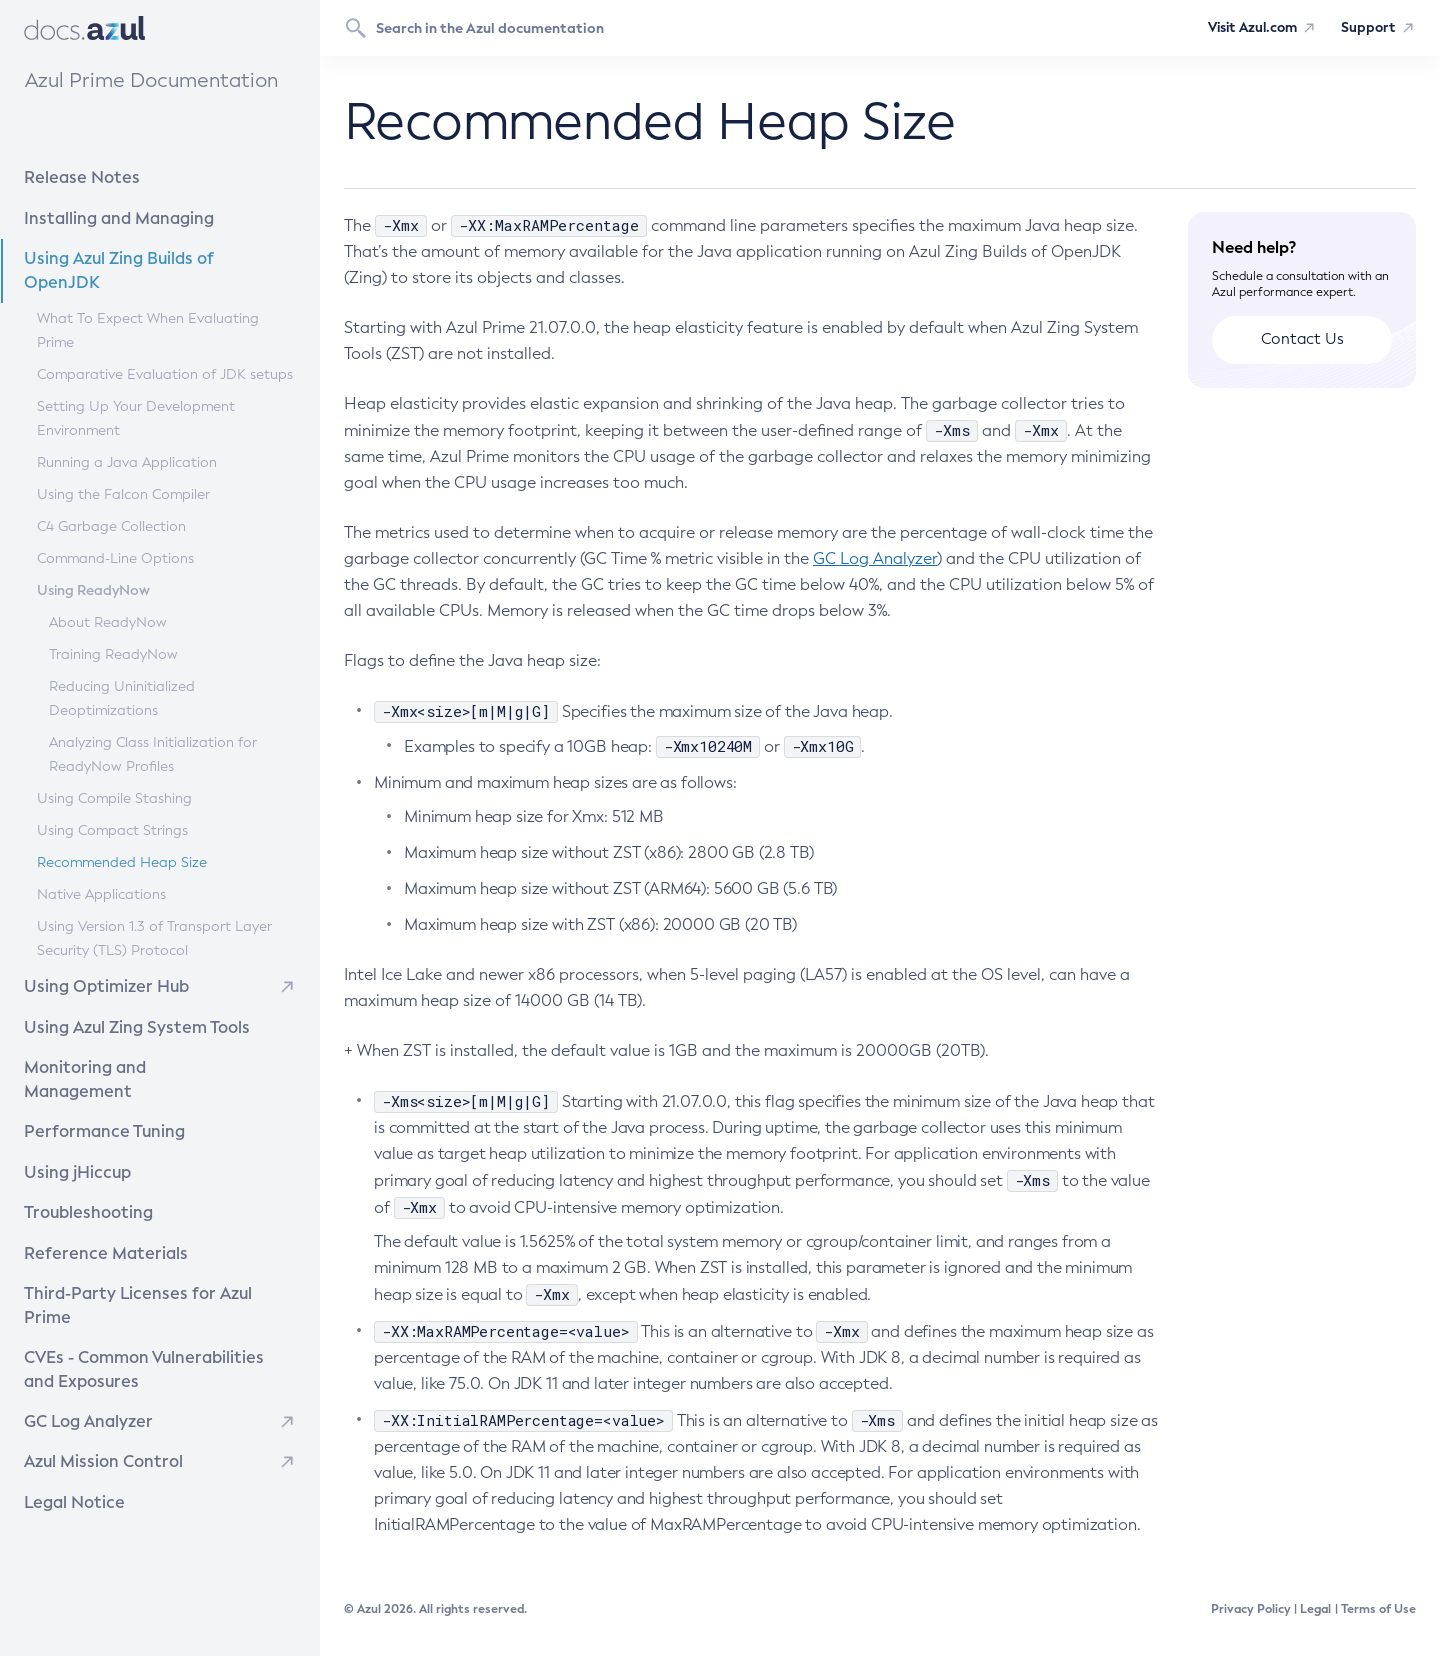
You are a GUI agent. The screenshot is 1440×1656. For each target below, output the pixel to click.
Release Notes (125, 176)
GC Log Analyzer (86, 1369)
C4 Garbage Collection (110, 525)
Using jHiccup (75, 1145)
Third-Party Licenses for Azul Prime (154, 1265)
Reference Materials (135, 1224)
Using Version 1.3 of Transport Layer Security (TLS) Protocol (153, 937)
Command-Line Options (114, 557)
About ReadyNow (107, 621)
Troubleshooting (128, 1184)
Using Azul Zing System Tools (152, 1024)
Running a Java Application (126, 461)
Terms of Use (1378, 1609)
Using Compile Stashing (113, 797)
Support (1367, 28)
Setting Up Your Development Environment (135, 417)
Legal (1315, 1609)
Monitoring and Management (153, 1064)
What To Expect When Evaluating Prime (147, 329)
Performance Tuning (135, 1104)
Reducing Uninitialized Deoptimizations (121, 697)
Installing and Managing (143, 216)
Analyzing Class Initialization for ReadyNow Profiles (152, 753)
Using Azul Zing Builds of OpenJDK (156, 268)
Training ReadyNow (112, 653)
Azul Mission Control (100, 1409)
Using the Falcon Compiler (122, 493)
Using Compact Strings (111, 829)
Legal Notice (72, 1449)
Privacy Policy (1251, 1609)
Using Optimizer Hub (102, 985)
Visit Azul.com (1245, 28)
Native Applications (100, 893)
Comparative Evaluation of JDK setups (164, 373)
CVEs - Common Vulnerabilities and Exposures (156, 1317)
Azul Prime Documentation (150, 80)
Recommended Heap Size (121, 861)
